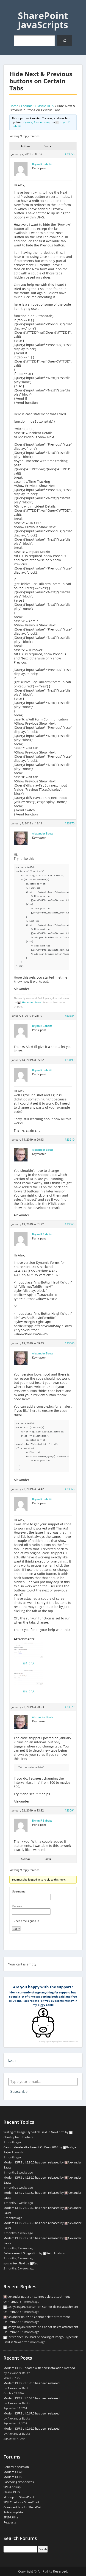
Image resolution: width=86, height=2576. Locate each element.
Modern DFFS (12, 2477)
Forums (27, 106)
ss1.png (28, 1663)
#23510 (70, 1139)
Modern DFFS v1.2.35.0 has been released (31, 2193)
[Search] (64, 40)
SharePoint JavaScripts (43, 20)
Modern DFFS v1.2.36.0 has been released (31, 2162)
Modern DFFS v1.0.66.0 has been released (31, 2428)
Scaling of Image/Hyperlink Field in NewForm (33, 2132)
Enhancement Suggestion (20, 2253)
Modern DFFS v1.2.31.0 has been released (31, 2238)
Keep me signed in (27, 1921)
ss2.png (28, 1691)
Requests (9, 2522)
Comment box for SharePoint (23, 2507)
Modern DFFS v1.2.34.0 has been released (31, 2208)
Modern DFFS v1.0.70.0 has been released (31, 2383)
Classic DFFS (44, 106)
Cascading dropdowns (18, 2482)
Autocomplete (13, 2512)
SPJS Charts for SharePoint (21, 2502)
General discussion (16, 2467)
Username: (19, 1891)
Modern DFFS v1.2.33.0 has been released (31, 2223)
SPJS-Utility (10, 2517)
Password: (18, 1906)
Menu (8, 8)
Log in (12, 2060)
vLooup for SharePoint (18, 2497)
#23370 (70, 823)
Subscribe (19, 2091)
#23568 (70, 1489)
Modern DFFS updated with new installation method (39, 2368)
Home (13, 106)
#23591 (70, 1810)
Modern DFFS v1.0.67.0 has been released (31, 2413)
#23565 (70, 1343)
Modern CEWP (13, 2472)
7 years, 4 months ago (37, 122)
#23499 (70, 1060)
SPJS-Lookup (12, 2487)
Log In (16, 1928)
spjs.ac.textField (14, 2263)
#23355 (70, 154)
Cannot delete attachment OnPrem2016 (30, 2147)
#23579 (70, 1707)
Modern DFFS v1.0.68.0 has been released (31, 2398)
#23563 (70, 1224)
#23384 (70, 1016)
